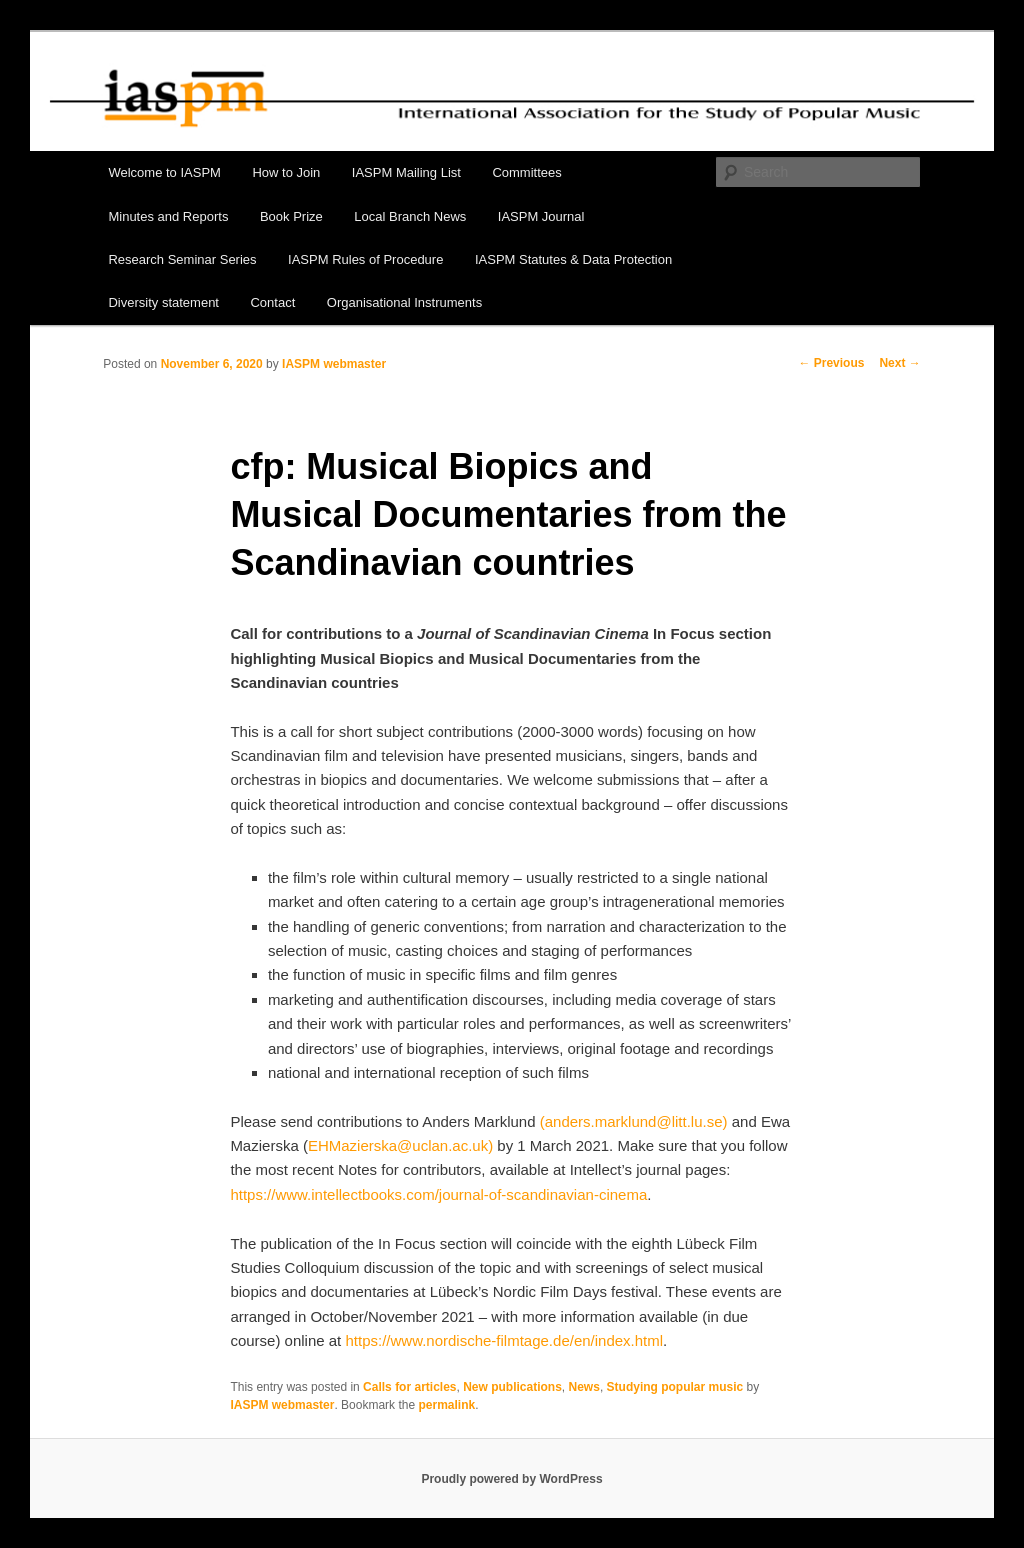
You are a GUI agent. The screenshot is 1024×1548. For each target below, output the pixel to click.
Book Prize (291, 216)
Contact (272, 302)
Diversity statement (163, 302)
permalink (446, 1405)
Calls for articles (409, 1387)
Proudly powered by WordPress (511, 1479)
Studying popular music (675, 1387)
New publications (512, 1387)
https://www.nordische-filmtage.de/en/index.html (504, 1340)
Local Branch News (410, 216)
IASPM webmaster (334, 364)
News (584, 1387)
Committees (526, 172)
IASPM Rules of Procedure (365, 259)
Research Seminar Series (182, 259)
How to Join (286, 172)
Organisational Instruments (404, 302)
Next (899, 363)
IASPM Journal (541, 216)
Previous (831, 363)
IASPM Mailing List (406, 172)
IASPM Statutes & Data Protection (573, 259)
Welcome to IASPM (164, 172)
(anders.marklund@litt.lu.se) (634, 1121)
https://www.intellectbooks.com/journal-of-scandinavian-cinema (438, 1194)
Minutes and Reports (168, 216)
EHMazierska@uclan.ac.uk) (400, 1145)
